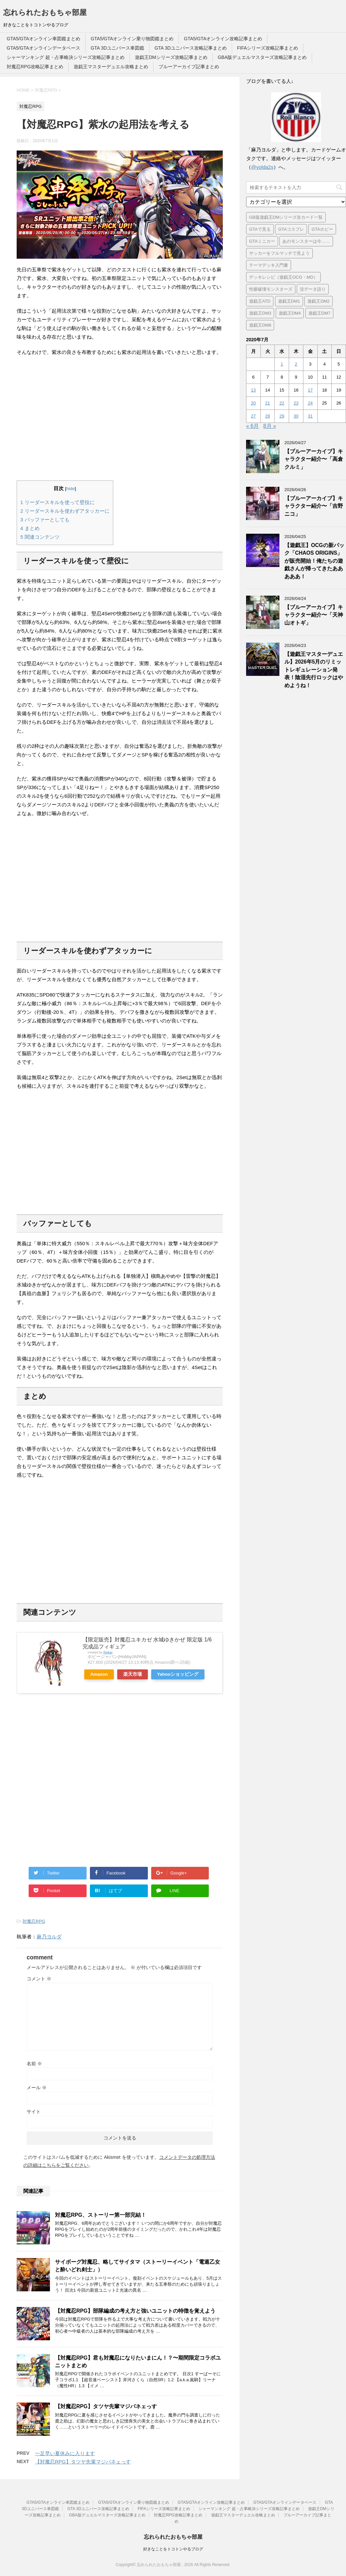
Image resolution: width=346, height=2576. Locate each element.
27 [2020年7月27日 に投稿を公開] (253, 416)
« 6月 (252, 426)
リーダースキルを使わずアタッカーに (65, 511)
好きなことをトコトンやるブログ (173, 2549)
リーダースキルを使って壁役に (57, 502)
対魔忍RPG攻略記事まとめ (35, 66)
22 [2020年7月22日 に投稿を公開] (281, 403)
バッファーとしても (45, 519)
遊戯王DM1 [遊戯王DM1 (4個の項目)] (289, 301)
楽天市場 (132, 1674)
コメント (39, 1978)
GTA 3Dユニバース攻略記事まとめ (191, 48)
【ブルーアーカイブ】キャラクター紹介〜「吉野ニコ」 (313, 506)
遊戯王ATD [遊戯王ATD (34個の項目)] (259, 301)
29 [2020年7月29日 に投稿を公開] (281, 416)
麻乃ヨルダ (49, 1936)
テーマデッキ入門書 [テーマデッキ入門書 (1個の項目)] (268, 265)
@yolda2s (262, 167)
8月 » (269, 426)
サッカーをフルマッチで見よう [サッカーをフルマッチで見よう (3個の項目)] (279, 253)
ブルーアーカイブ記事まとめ (189, 66)
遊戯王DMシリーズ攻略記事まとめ (171, 57)
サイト (34, 2111)
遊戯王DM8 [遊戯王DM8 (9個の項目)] (260, 325)
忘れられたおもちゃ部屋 (45, 12)
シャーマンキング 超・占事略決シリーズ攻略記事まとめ (66, 57)
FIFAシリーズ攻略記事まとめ (267, 48)
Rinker (108, 1652)
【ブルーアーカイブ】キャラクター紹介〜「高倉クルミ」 (313, 459)
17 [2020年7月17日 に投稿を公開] (310, 390)
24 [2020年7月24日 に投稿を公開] (310, 403)
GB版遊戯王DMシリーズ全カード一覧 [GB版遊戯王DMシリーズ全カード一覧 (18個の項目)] (286, 217)
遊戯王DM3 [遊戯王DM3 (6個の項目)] (260, 313)
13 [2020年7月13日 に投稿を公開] (253, 390)
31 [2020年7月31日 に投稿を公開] (310, 416)
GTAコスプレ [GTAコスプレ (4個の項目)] (291, 229)
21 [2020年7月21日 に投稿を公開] (267, 403)
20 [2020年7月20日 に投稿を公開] (253, 403)
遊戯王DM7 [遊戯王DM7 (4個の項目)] (319, 313)
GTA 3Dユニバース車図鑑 (117, 48)
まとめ (30, 528)
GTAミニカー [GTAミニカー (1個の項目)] (262, 241)
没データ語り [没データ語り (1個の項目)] (313, 289)
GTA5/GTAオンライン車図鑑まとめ (43, 38)
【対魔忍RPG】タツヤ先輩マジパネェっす (106, 2406)
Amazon (99, 1674)
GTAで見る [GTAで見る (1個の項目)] (260, 229)
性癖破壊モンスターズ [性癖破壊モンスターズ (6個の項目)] (270, 289)
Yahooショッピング (178, 1674)
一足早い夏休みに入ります (65, 2453)
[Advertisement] (120, 418)
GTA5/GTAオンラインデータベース (43, 48)
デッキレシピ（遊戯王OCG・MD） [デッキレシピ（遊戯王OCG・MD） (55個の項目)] (283, 277)
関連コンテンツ (40, 537)
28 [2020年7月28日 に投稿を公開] (267, 416)
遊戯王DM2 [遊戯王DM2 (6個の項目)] (318, 301)
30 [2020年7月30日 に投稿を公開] (296, 416)
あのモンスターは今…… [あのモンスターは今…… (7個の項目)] (306, 241)
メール (37, 2087)
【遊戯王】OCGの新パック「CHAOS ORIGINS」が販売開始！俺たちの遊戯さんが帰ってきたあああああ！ (314, 560)
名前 (34, 2063)
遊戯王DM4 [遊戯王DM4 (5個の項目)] (290, 313)
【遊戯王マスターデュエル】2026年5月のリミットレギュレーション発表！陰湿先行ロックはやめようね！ (313, 669)
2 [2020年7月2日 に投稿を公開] (296, 364)
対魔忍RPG (34, 1921)
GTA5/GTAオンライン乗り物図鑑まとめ (132, 38)
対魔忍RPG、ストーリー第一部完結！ (100, 2215)
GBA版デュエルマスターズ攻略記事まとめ (262, 57)
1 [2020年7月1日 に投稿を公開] (282, 364)
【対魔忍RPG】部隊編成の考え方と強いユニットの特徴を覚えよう (135, 2311)
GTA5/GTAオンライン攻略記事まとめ (223, 38)
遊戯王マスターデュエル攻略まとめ (111, 66)
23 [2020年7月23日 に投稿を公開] (296, 403)
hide (70, 488)
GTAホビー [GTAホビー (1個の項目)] (322, 229)
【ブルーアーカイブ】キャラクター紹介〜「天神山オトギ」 (313, 615)
